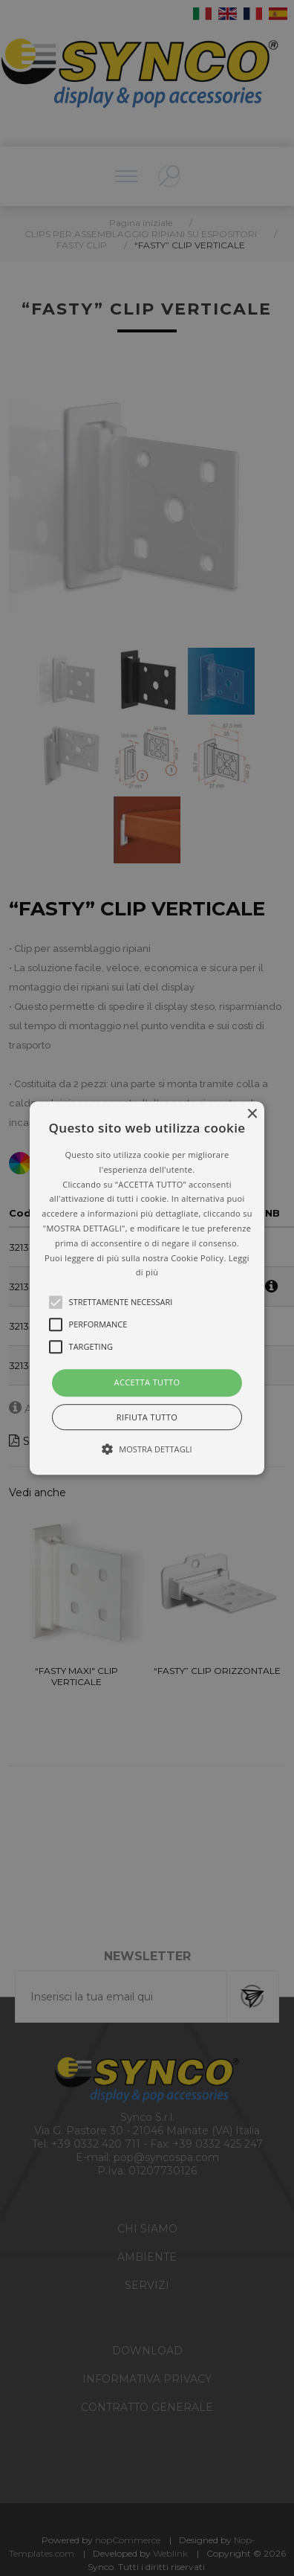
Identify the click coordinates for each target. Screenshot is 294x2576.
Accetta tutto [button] (147, 1382)
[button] (147, 1288)
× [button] (251, 1114)
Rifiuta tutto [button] (147, 1417)
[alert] (147, 1288)
